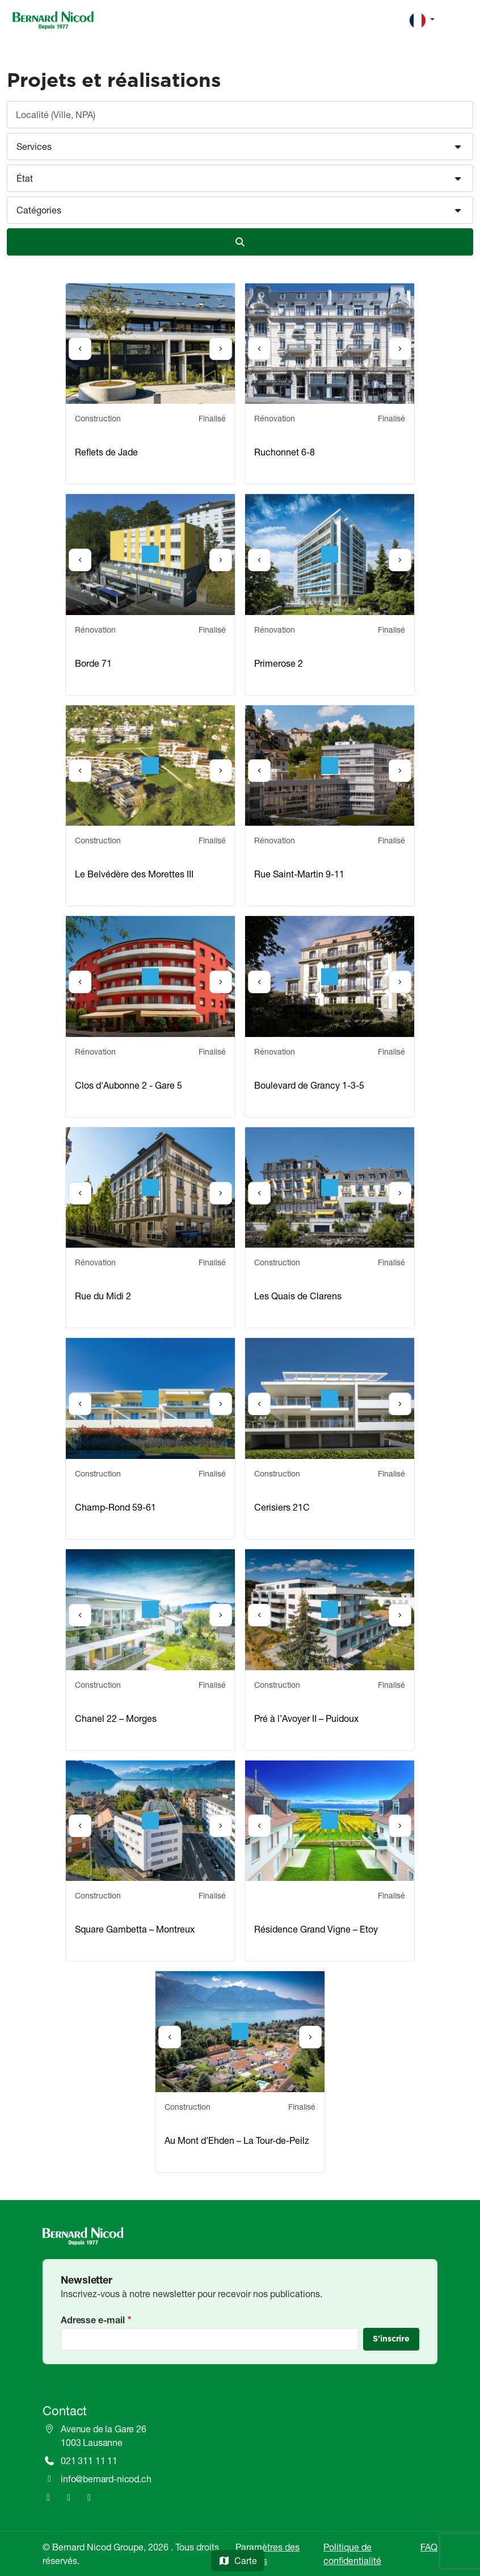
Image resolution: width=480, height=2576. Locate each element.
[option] (150, 343)
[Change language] (422, 20)
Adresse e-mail (93, 2320)
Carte (237, 2560)
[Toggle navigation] (459, 20)
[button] (240, 146)
